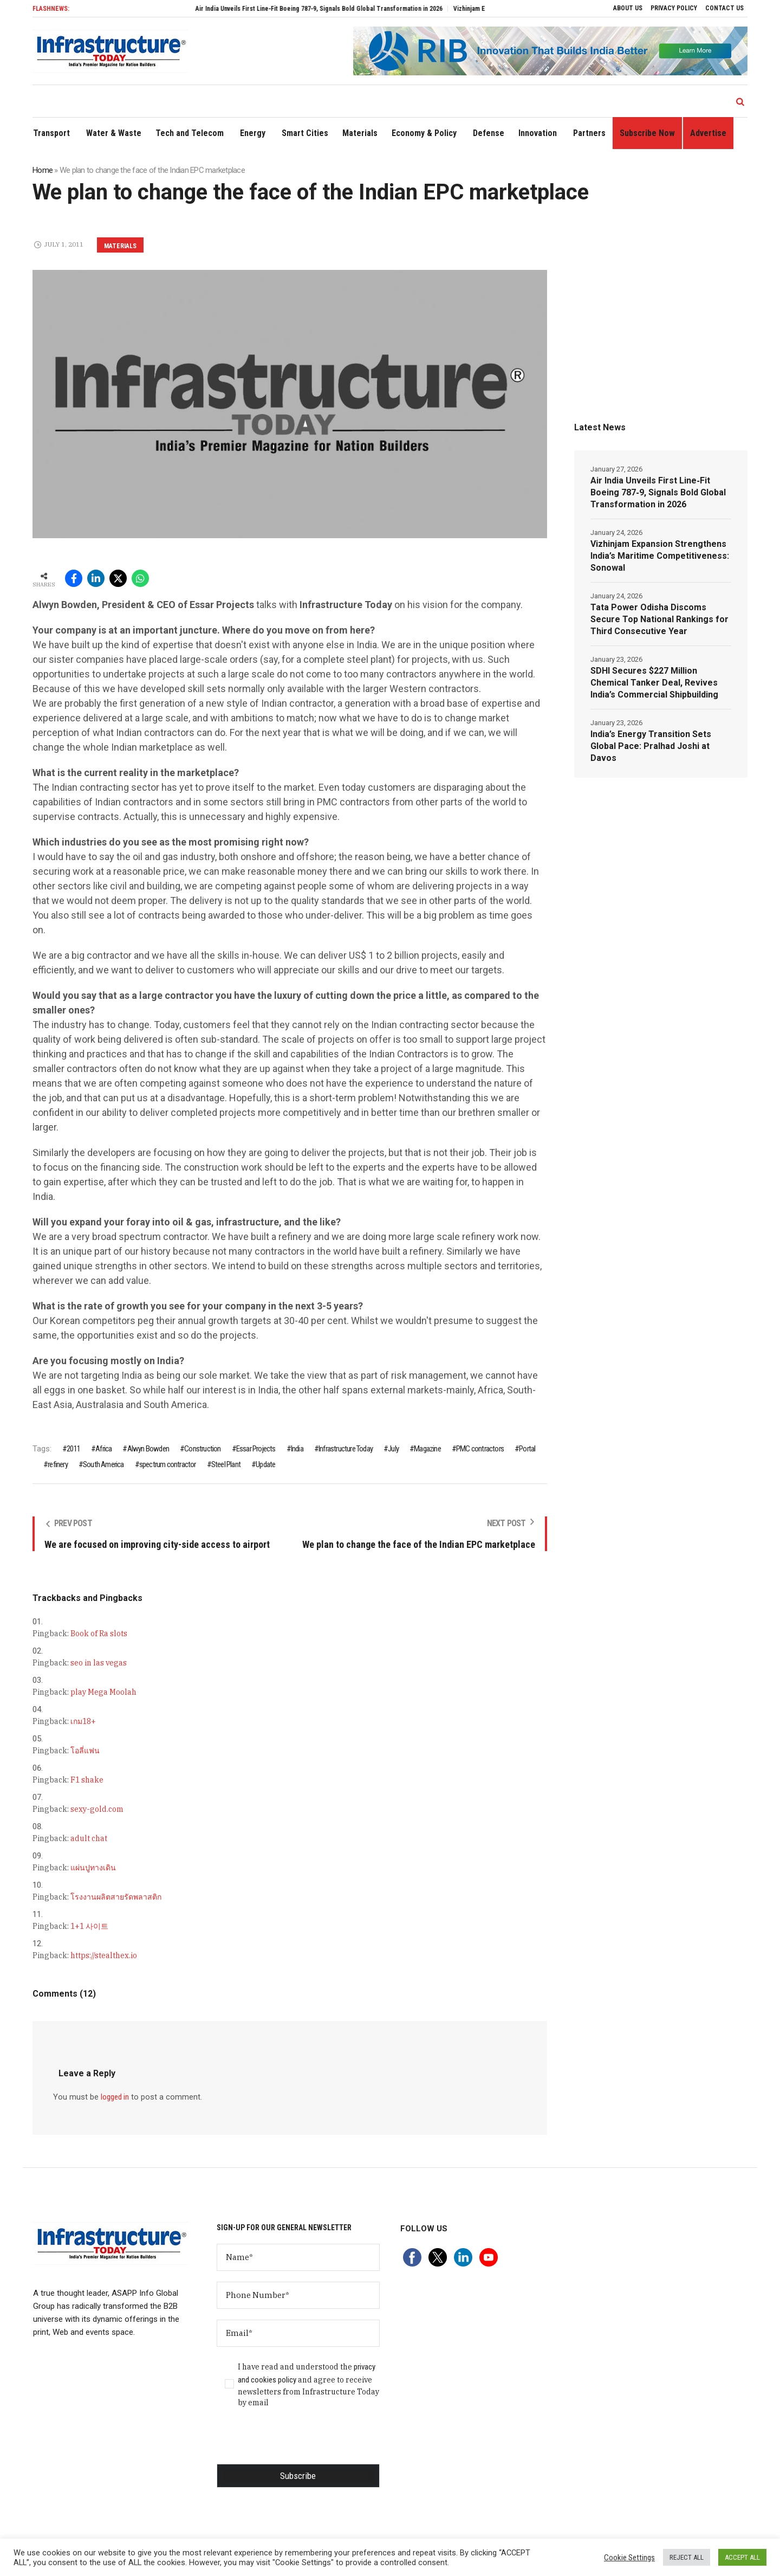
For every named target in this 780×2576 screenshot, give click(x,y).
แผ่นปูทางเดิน (93, 1868)
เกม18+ (83, 1721)
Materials (120, 246)
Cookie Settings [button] (629, 2557)
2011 (73, 1449)
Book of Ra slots (98, 1633)
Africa (103, 1449)
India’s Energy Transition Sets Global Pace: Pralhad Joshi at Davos (650, 746)
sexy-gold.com (96, 1809)
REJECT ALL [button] (687, 2557)
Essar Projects (256, 1449)
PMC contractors (480, 1449)
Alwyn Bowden (148, 1449)
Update (265, 1464)
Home (42, 170)
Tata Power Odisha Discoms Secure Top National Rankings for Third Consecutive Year (659, 619)
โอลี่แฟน (85, 1750)
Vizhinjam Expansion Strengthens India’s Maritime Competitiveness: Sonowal (659, 556)
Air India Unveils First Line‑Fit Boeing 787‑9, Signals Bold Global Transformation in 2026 (336, 8)
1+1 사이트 (89, 1926)
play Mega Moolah (103, 1692)
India (297, 1449)
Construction (202, 1449)
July (393, 1449)
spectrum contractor (167, 1464)
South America (103, 1464)
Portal (527, 1449)
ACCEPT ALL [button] (742, 2557)
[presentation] (299, 2443)
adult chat (88, 1838)
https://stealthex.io (103, 1955)
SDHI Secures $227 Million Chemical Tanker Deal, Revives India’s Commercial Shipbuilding (654, 683)
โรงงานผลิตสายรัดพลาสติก (115, 1897)
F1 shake (86, 1780)
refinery (58, 1464)
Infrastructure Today (345, 1449)
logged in (115, 2097)
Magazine (427, 1449)
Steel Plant (225, 1464)
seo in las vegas (98, 1663)
